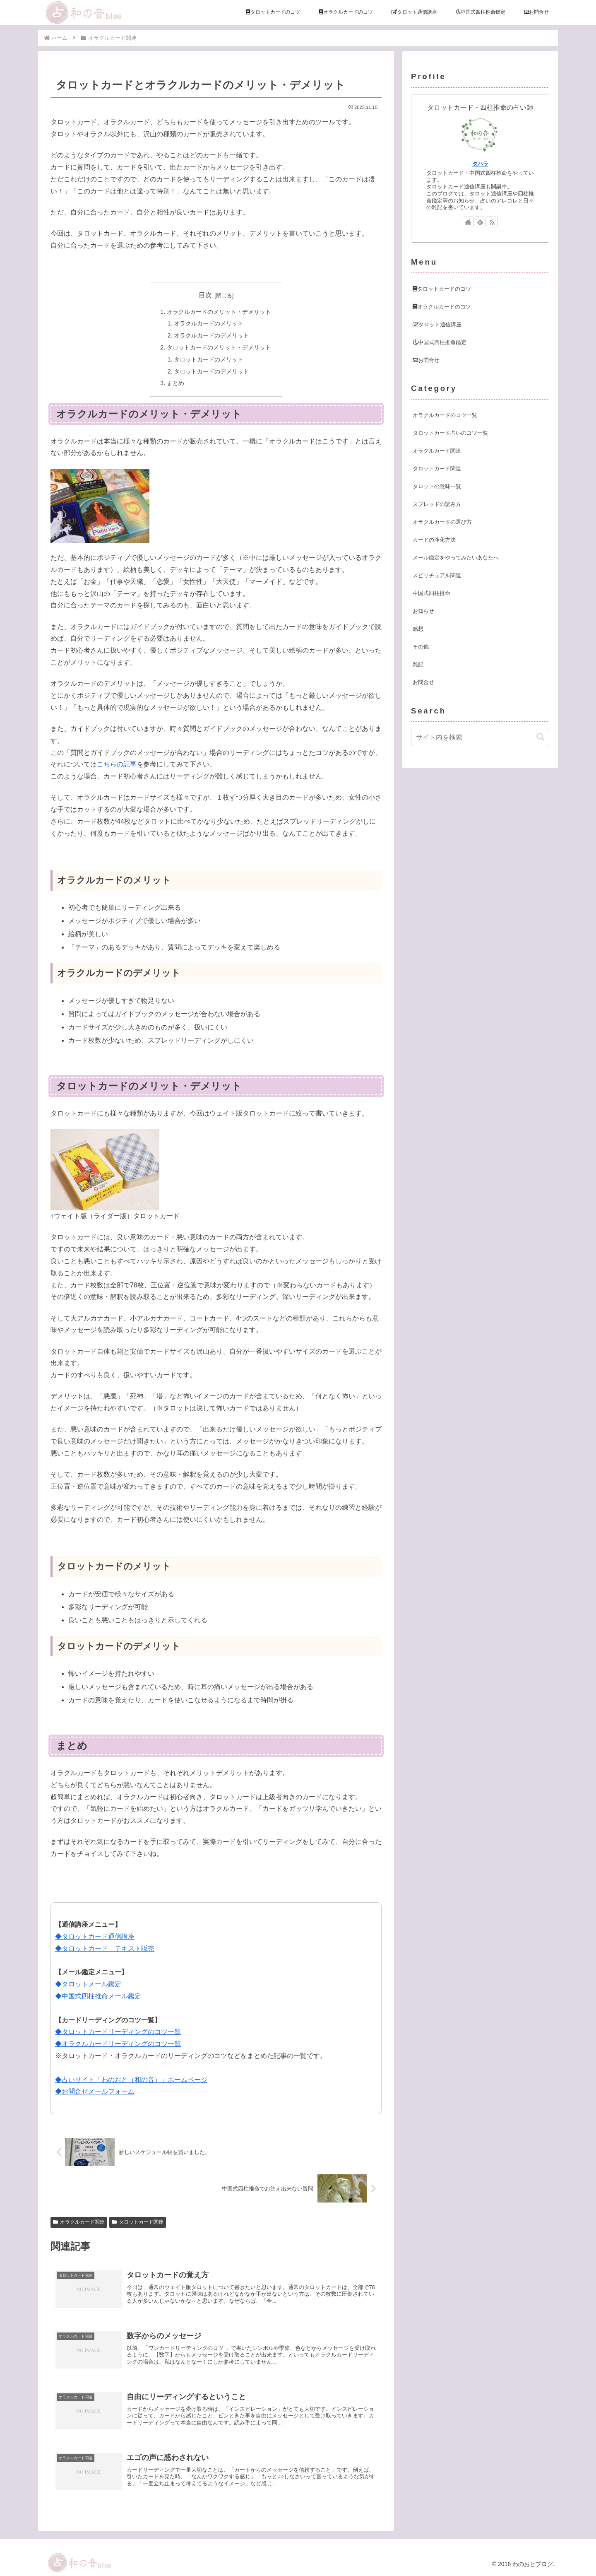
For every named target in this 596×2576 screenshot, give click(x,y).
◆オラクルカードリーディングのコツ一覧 (118, 2043)
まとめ (175, 383)
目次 (205, 295)
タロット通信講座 (437, 324)
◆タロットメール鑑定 (88, 1984)
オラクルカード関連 (79, 2222)
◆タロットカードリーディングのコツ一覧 (118, 2031)
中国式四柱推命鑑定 (439, 342)
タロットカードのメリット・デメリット (219, 347)
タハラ (480, 164)
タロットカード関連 (137, 2222)
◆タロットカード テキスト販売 (104, 1948)
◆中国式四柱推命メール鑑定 (98, 1996)
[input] (480, 737)
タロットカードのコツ (442, 289)
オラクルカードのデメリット (211, 335)
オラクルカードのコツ (442, 307)
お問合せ (426, 360)
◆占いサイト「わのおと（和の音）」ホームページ (131, 2079)
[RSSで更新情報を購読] (492, 222)
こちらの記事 (117, 764)
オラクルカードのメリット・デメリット (219, 311)
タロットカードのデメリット (211, 371)
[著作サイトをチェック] (468, 222)
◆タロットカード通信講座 (95, 1936)
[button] (540, 737)
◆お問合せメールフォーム (95, 2091)
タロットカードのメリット (208, 359)
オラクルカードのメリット (208, 323)
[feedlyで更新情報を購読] (480, 222)
